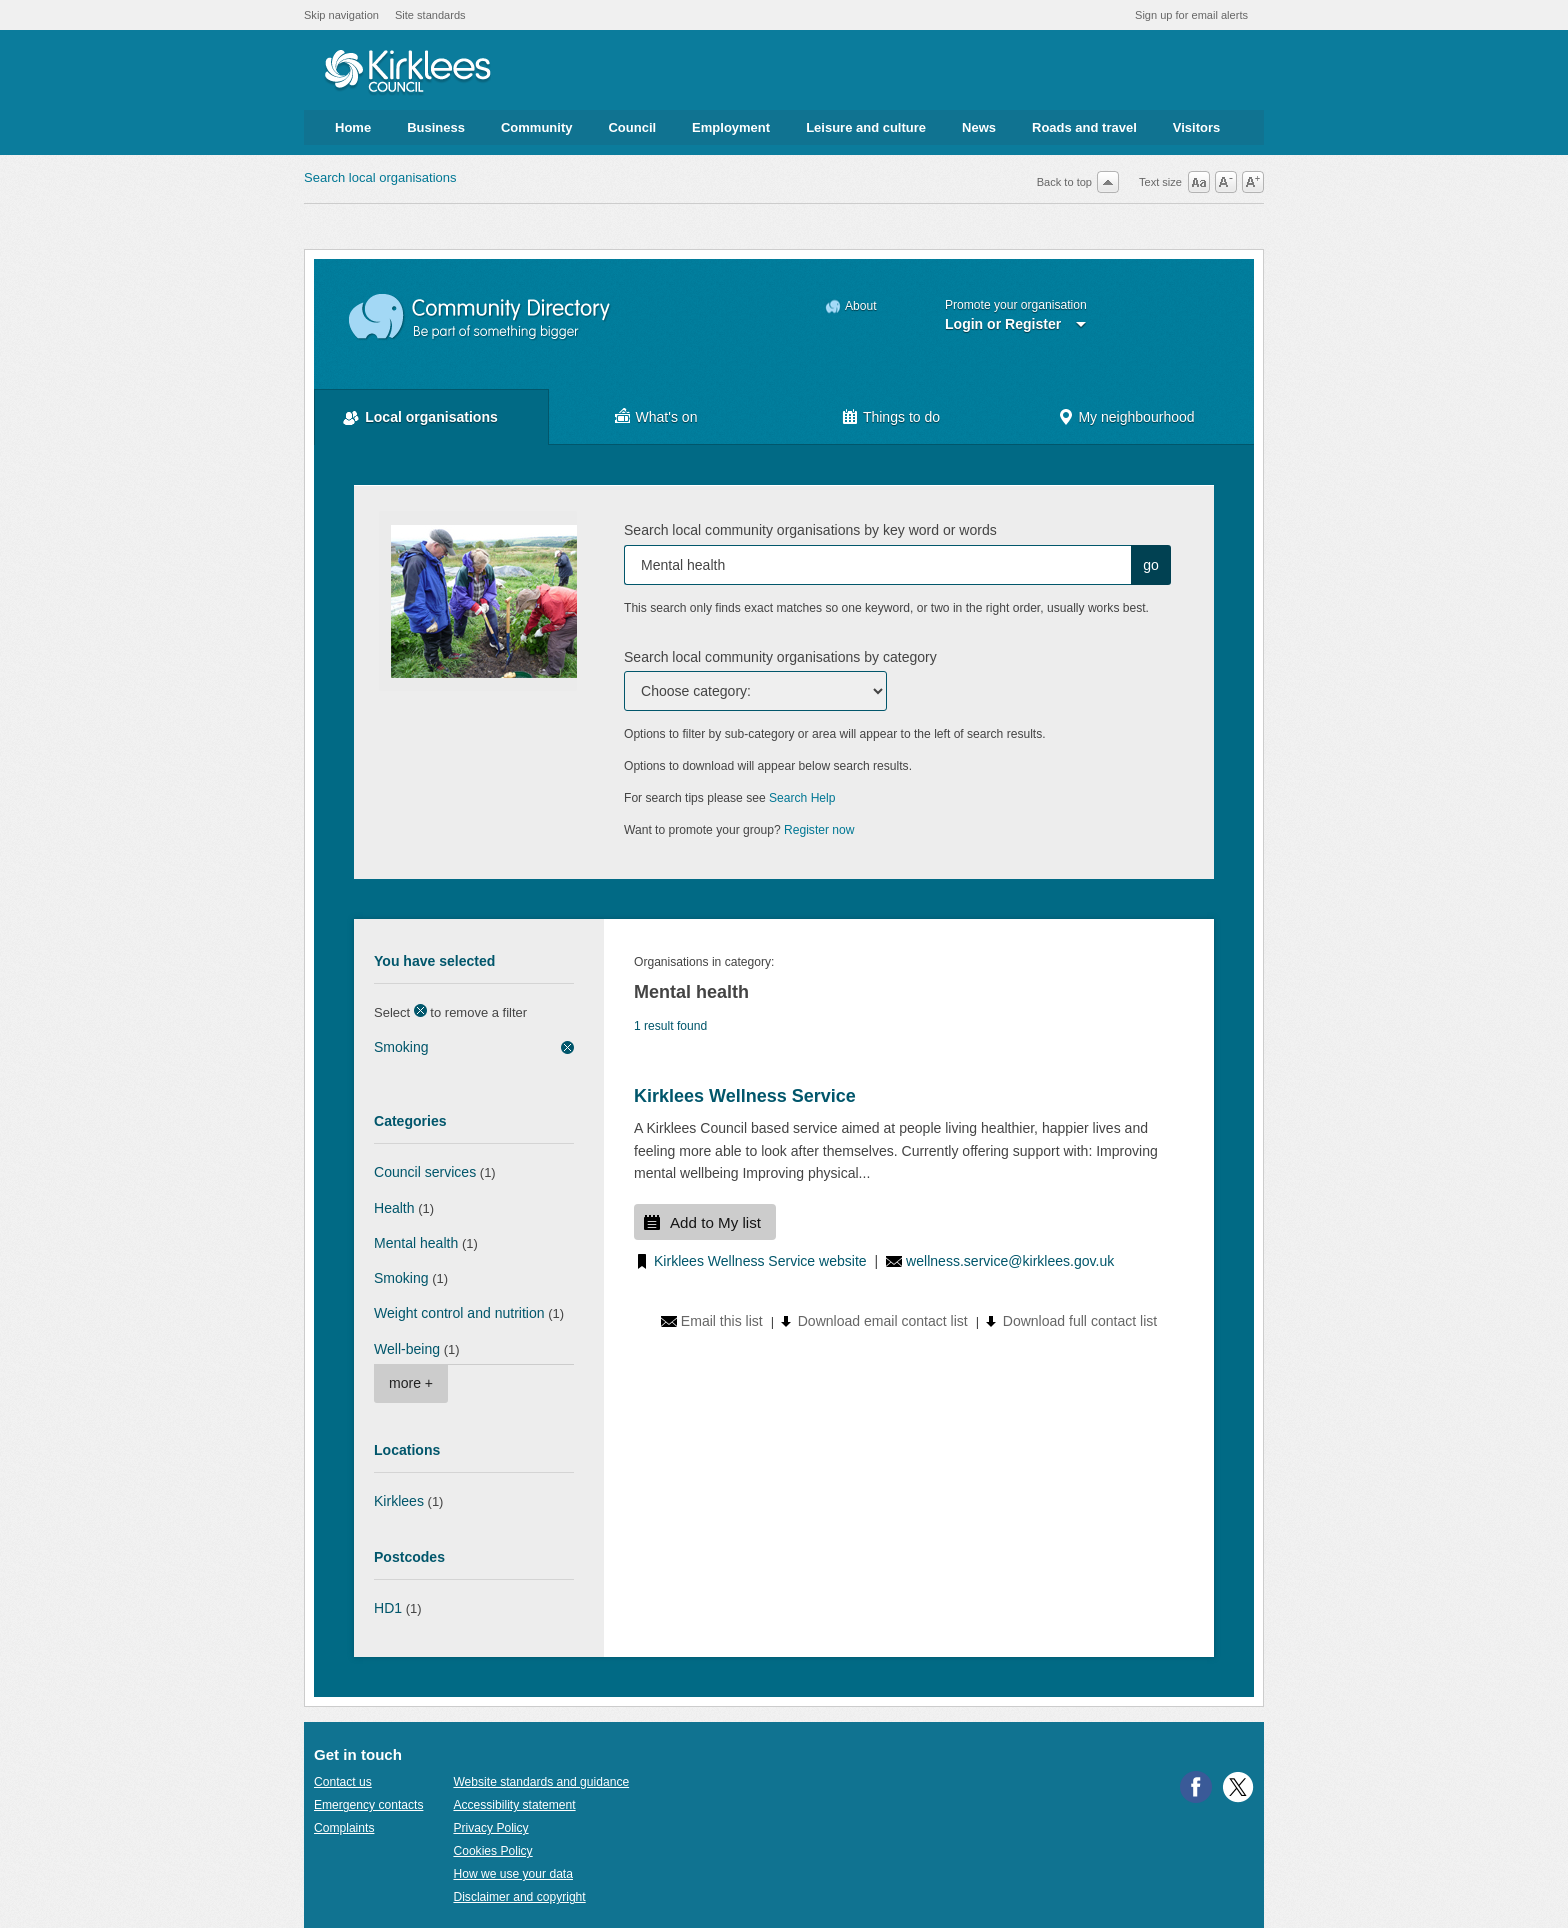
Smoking (401, 1047)
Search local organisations (380, 177)
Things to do (901, 417)
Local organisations (431, 417)
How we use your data (513, 1874)
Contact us (343, 1782)
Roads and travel (1084, 127)
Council (632, 127)
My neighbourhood (1136, 417)
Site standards (430, 15)
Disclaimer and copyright (519, 1897)
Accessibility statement (514, 1805)
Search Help (802, 798)
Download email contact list (883, 1321)
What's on (667, 417)
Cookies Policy (492, 1851)
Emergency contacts (368, 1805)
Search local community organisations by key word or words (810, 530)
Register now (819, 830)
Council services (425, 1172)
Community (537, 127)
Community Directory (480, 317)
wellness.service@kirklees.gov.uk (1010, 1261)
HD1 (388, 1608)
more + (411, 1383)
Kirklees (399, 1501)
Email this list (722, 1321)
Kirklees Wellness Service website (760, 1261)
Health (394, 1208)
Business (436, 127)
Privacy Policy (490, 1828)
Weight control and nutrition (459, 1313)
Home (353, 127)
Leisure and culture (866, 127)
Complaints (344, 1828)
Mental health (416, 1243)
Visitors (1196, 127)
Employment (731, 127)
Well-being (407, 1349)
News (979, 127)
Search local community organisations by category (780, 657)
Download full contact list (1080, 1321)
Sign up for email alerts (1191, 15)
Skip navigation (341, 15)
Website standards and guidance (541, 1782)
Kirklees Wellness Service (745, 1096)
